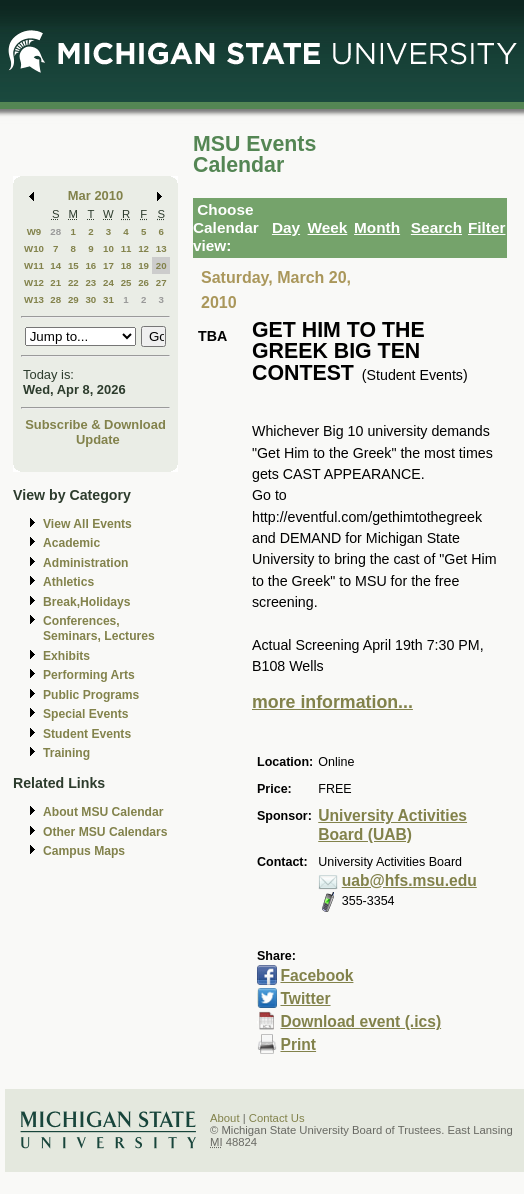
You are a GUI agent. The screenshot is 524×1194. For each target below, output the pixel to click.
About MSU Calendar (103, 812)
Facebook (316, 975)
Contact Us (277, 1118)
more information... (332, 702)
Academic (71, 543)
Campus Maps (84, 851)
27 (161, 282)
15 (73, 265)
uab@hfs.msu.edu (409, 880)
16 (90, 265)
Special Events (85, 714)
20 (161, 265)
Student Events (87, 734)
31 (108, 299)
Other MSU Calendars (105, 832)
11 (126, 248)
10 (108, 248)
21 (55, 282)
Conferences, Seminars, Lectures (99, 628)
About (225, 1118)
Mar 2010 (95, 195)
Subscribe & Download (95, 424)
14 (55, 265)
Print (298, 1044)
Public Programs (91, 695)
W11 (34, 265)
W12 (34, 282)
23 (90, 282)
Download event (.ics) (360, 1021)
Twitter (305, 998)
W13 (34, 299)
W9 (34, 231)
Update (98, 439)
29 (73, 299)
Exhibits (66, 656)
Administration (85, 563)
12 (143, 248)
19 (143, 265)
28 (55, 231)
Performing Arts (89, 675)
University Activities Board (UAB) (392, 825)
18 (126, 265)
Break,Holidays (87, 602)
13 (161, 248)
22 (73, 282)
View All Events (87, 524)
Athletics (68, 582)
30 (90, 299)
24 (108, 282)
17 (108, 265)
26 (143, 282)
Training (66, 753)
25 (126, 282)
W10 (34, 248)
